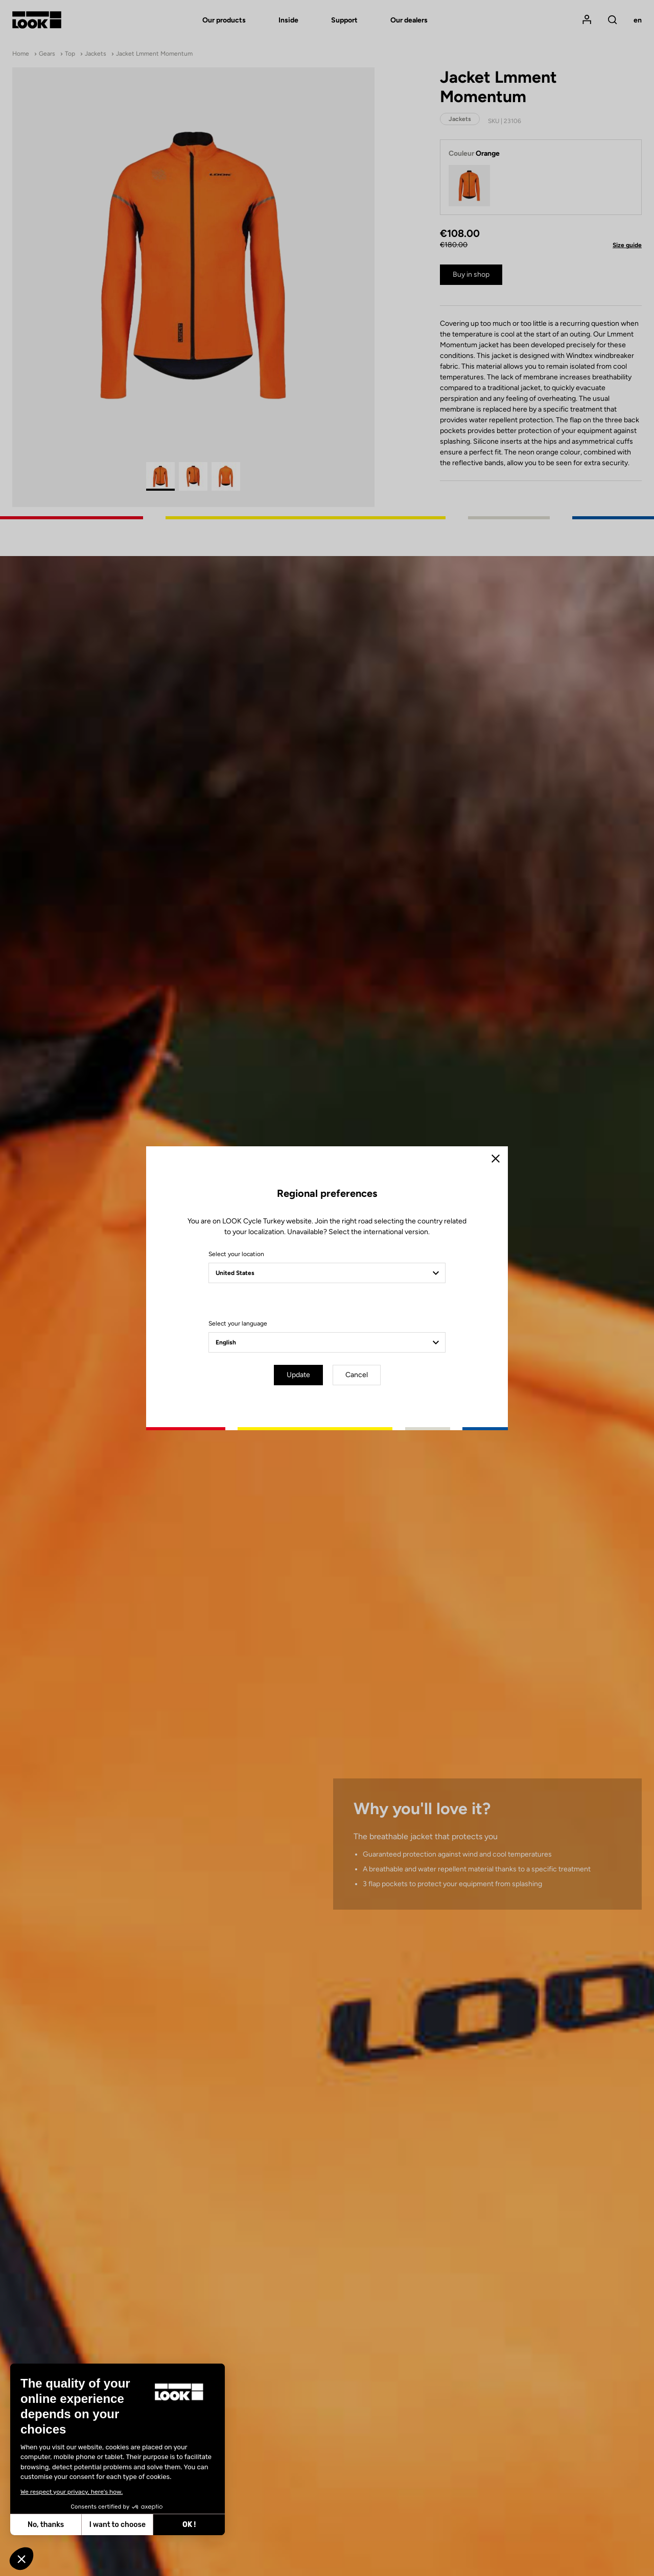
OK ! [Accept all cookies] (189, 2524)
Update (298, 1374)
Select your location (236, 1254)
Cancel (356, 1374)
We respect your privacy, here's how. (71, 2491)
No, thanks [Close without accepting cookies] (46, 2524)
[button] (21, 2558)
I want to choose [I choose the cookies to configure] (117, 2524)
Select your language (237, 1323)
